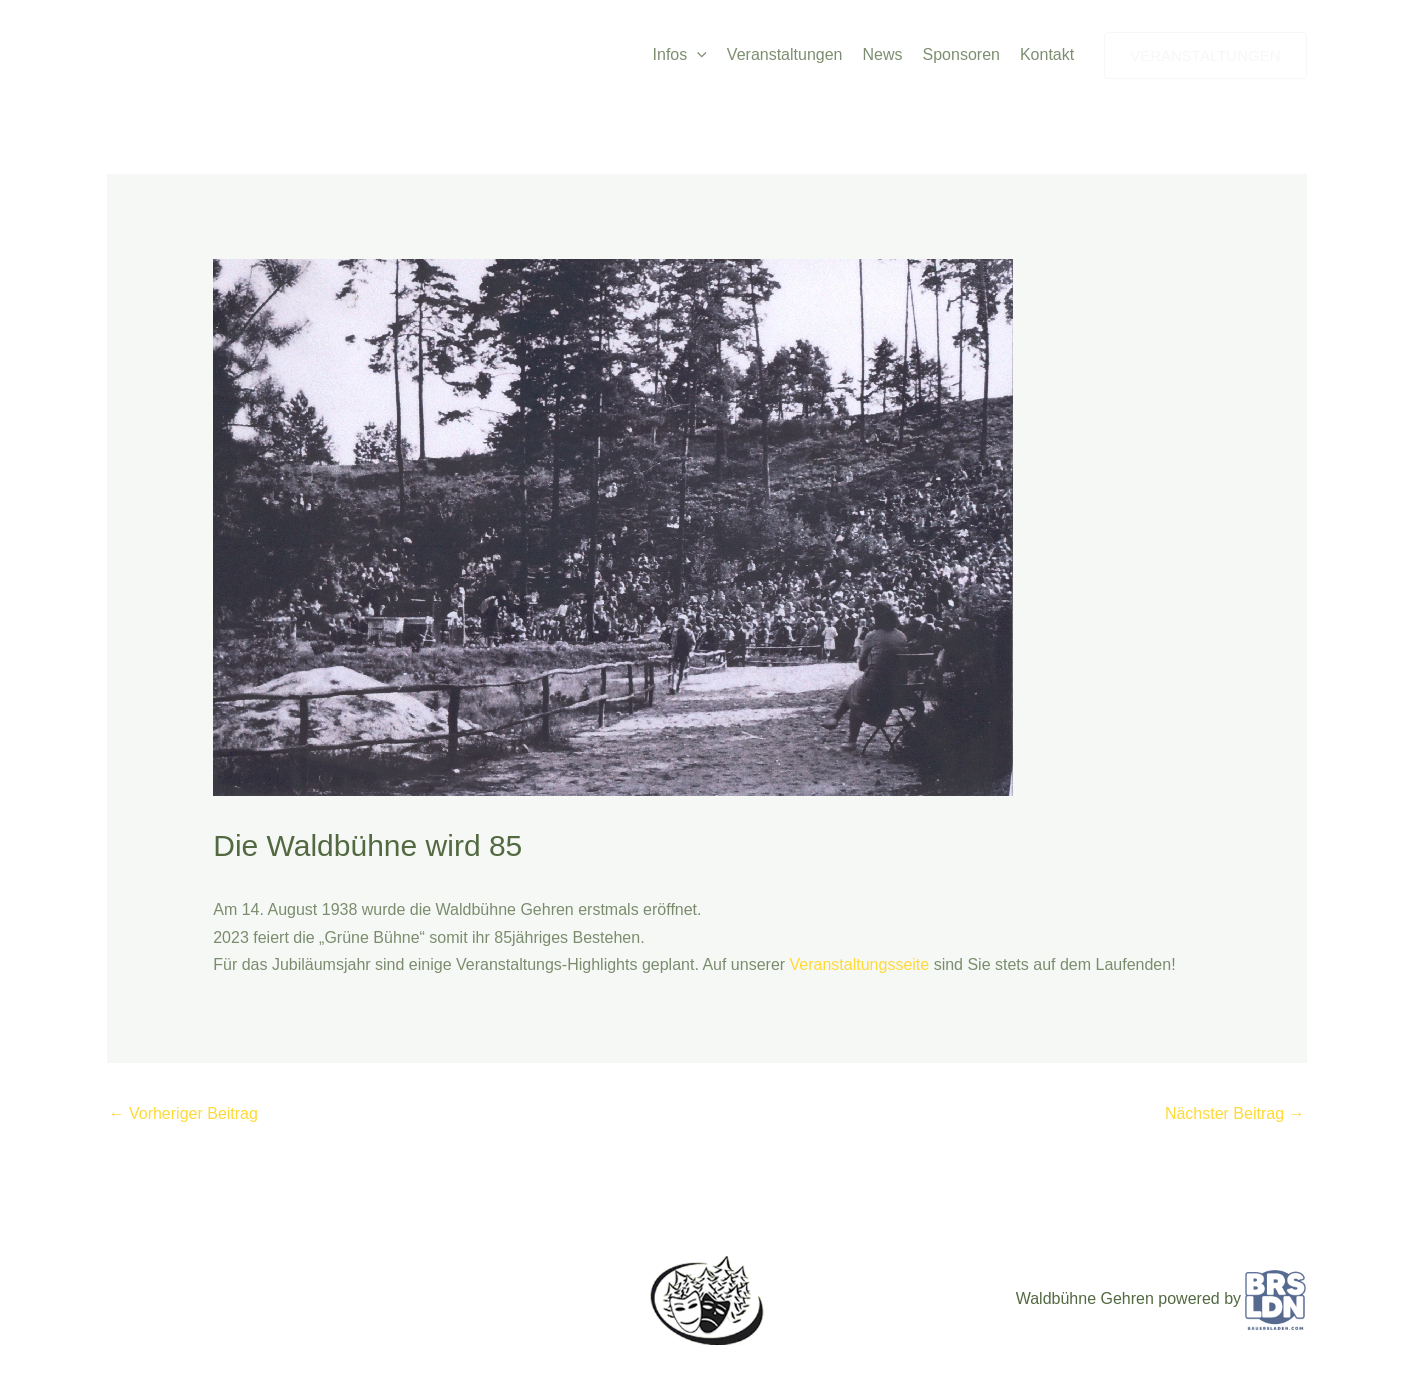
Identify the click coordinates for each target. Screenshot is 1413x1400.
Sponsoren (961, 54)
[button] (697, 55)
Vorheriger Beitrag (183, 1113)
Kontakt (1047, 54)
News (883, 54)
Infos (680, 55)
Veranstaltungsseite (862, 964)
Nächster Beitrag (1235, 1113)
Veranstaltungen (785, 54)
